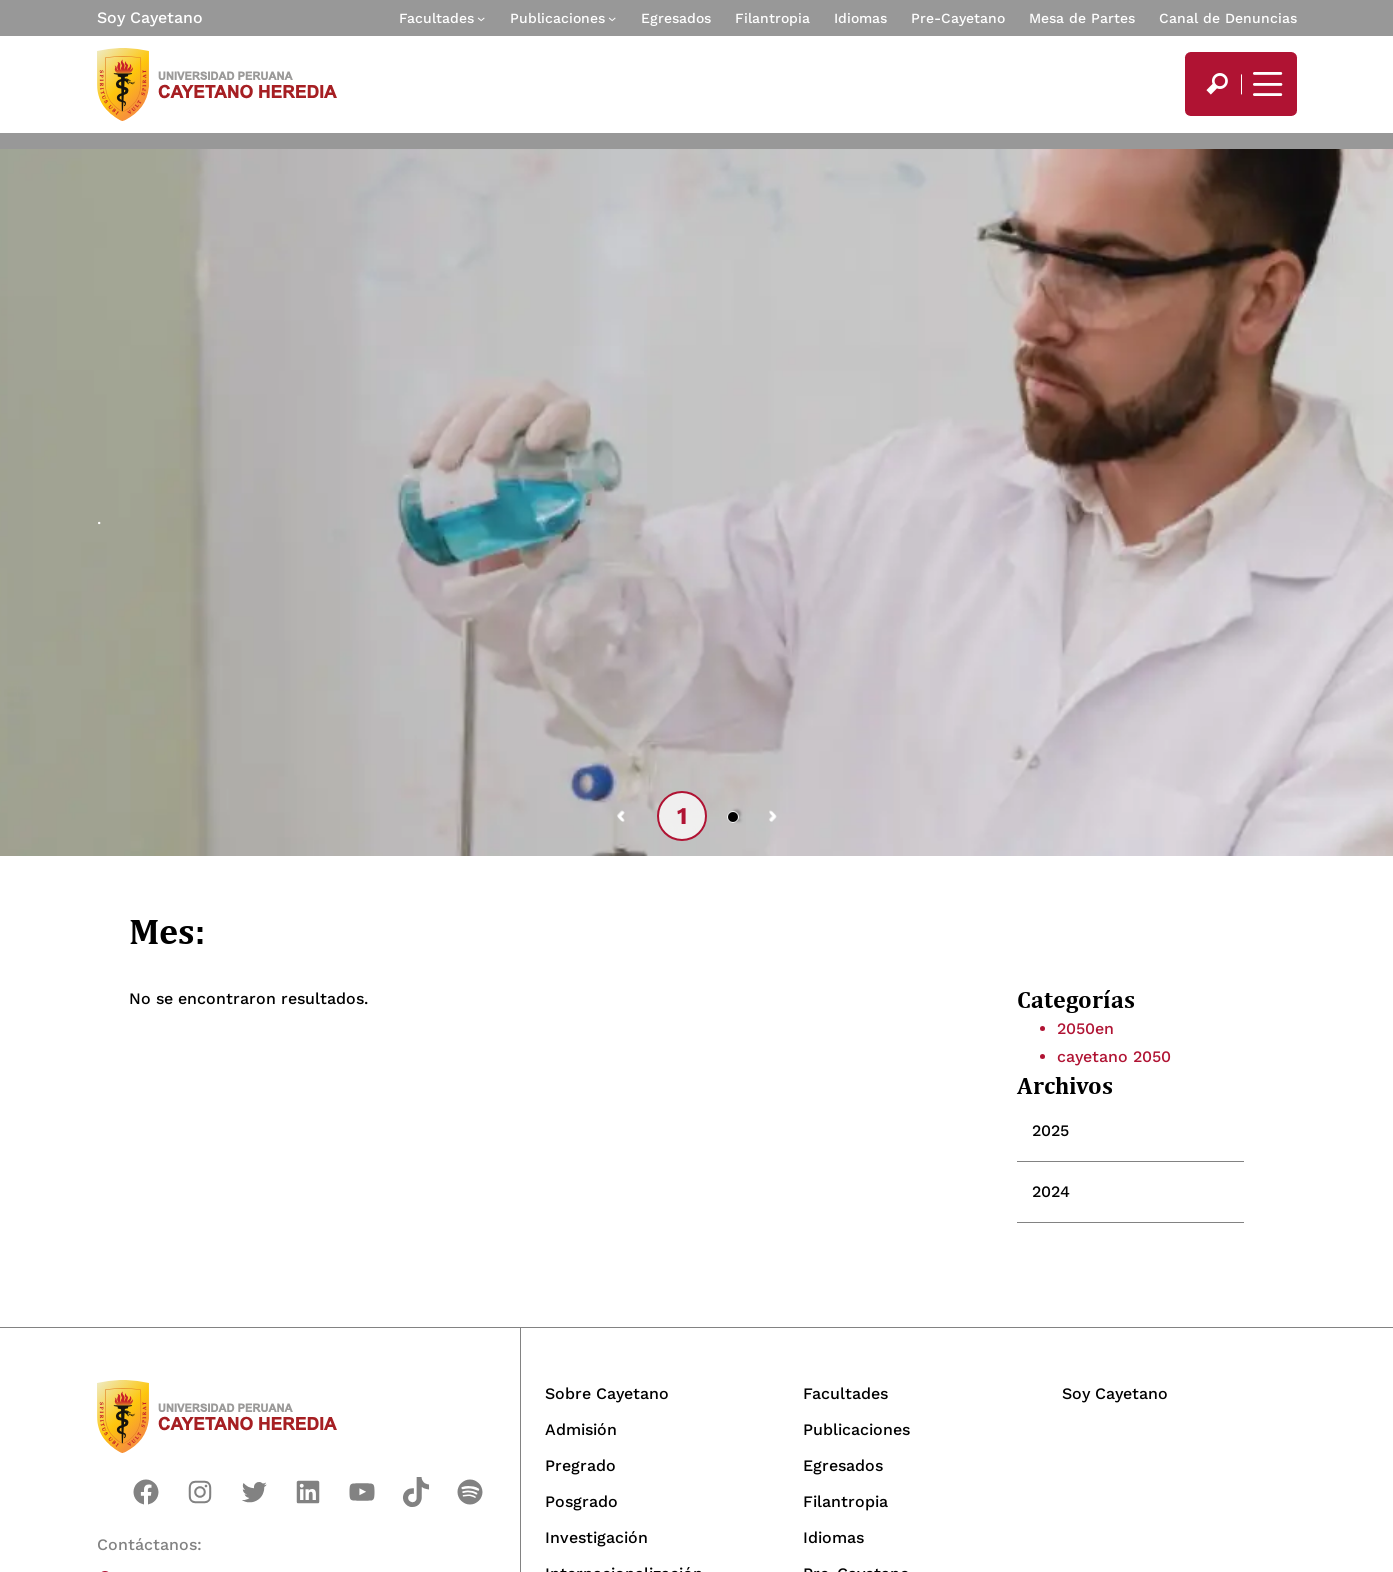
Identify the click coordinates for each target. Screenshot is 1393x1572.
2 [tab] (734, 816)
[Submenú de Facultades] (481, 18)
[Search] (1217, 84)
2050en (1085, 1028)
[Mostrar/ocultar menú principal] (1265, 84)
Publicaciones (557, 18)
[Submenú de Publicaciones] (612, 18)
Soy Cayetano (150, 17)
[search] (1217, 84)
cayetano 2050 (1114, 1056)
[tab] (1130, 1131)
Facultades (436, 18)
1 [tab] (682, 816)
